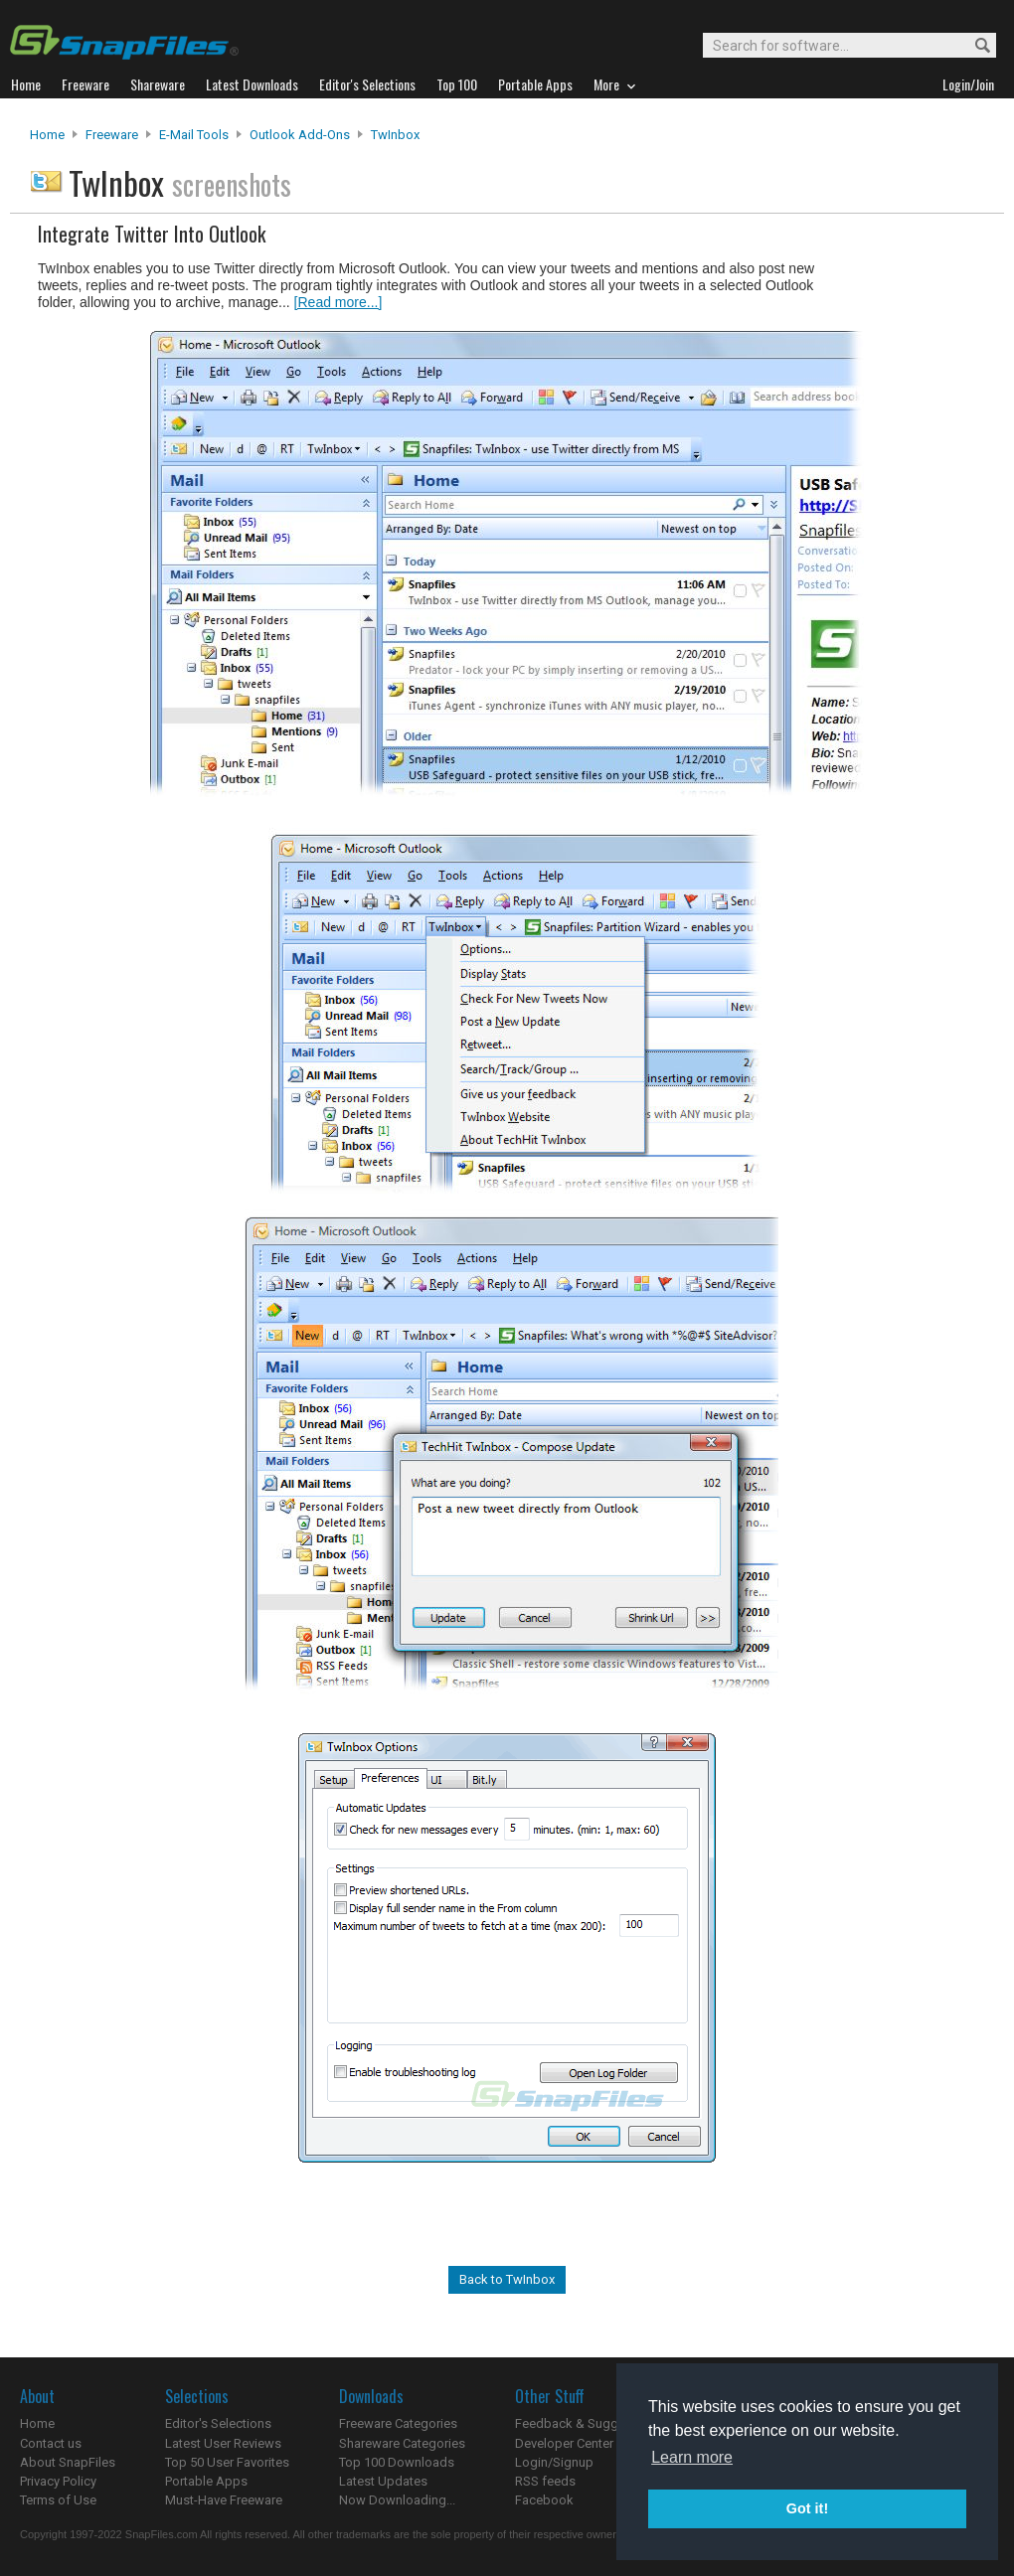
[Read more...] (338, 302)
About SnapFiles (67, 2462)
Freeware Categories (398, 2423)
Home (47, 134)
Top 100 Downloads (396, 2462)
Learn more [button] (692, 2457)
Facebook (544, 2500)
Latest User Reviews (223, 2443)
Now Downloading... (397, 2500)
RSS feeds (545, 2481)
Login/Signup (554, 2462)
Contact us (51, 2443)
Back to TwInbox (507, 2279)
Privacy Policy (58, 2481)
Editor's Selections (218, 2423)
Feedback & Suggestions (588, 2423)
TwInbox (395, 134)
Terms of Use (58, 2500)
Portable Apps (206, 2481)
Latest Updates (383, 2481)
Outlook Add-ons (300, 134)
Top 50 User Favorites (227, 2462)
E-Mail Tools (194, 134)
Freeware (111, 134)
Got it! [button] (807, 2508)
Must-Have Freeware (223, 2500)
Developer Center (564, 2443)
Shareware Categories (402, 2443)
